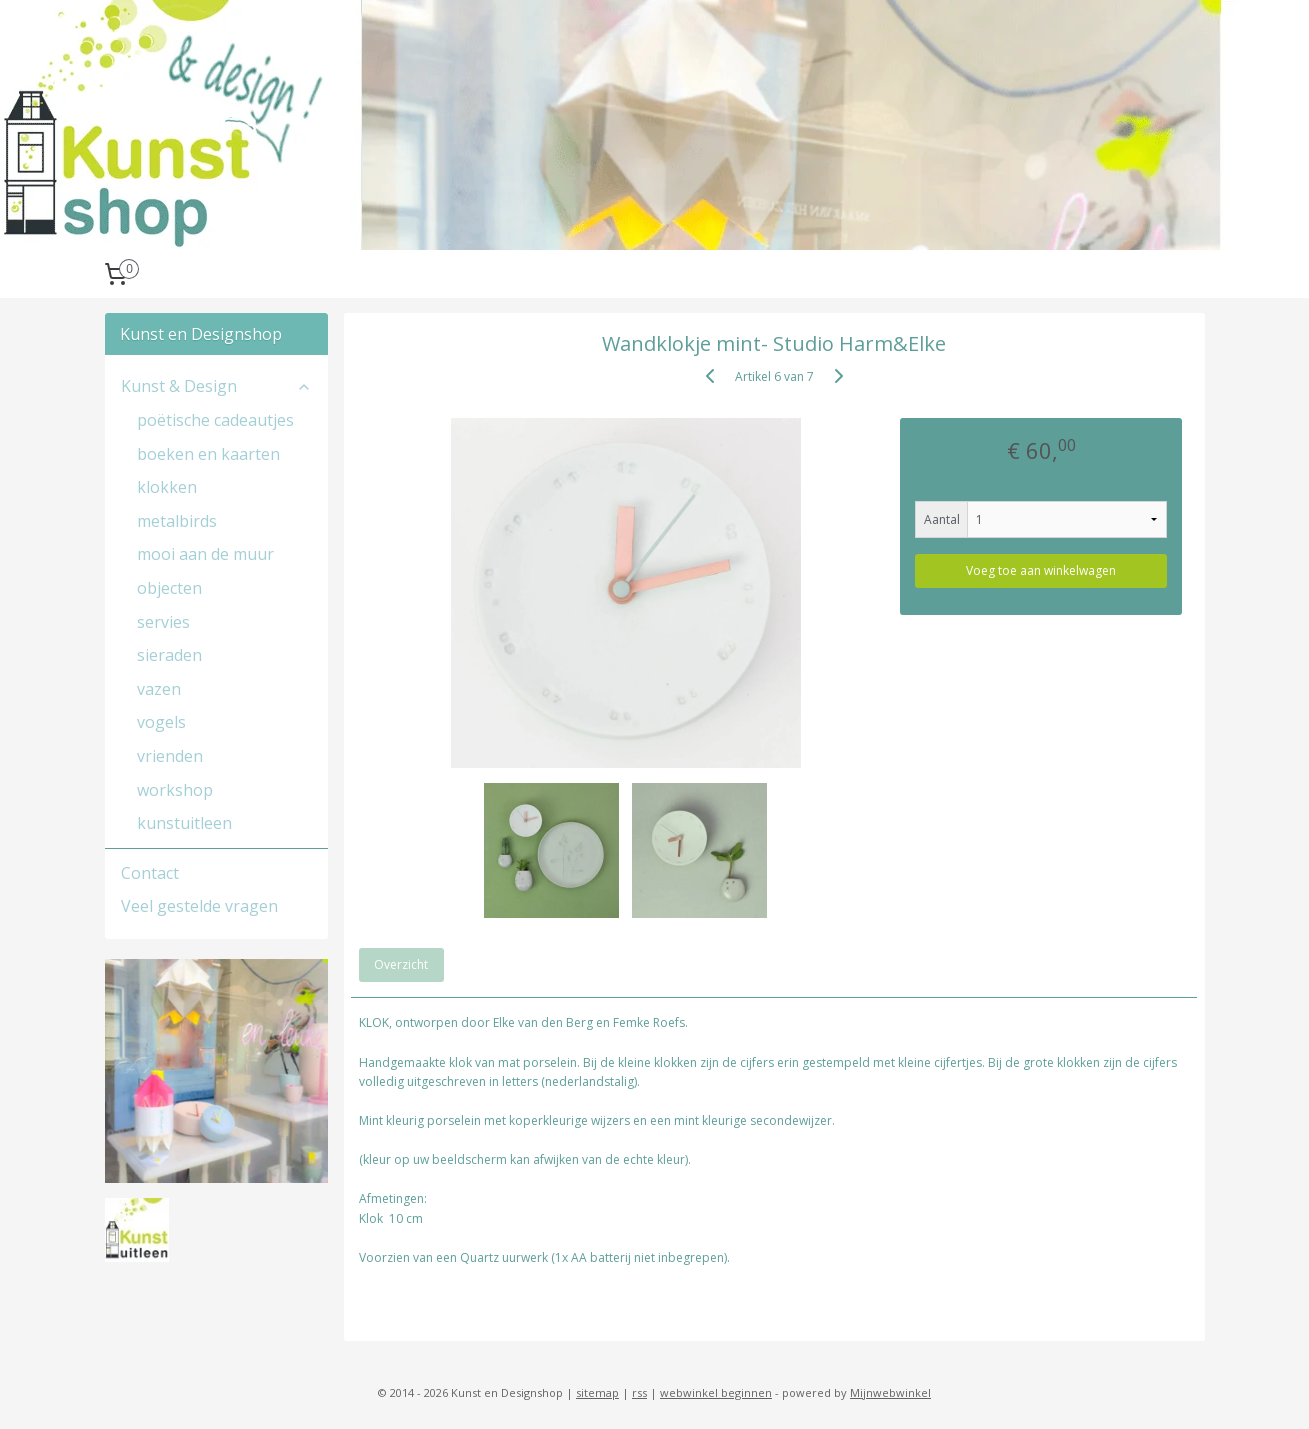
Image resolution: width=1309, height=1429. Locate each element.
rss (639, 1392)
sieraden (169, 655)
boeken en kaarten (208, 454)
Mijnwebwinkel (890, 1392)
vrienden (170, 756)
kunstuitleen (184, 823)
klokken (167, 487)
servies (163, 622)
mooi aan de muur (205, 554)
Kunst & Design (217, 386)
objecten (169, 588)
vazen (159, 689)
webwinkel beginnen (716, 1392)
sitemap (597, 1392)
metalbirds (177, 521)
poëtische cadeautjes (215, 420)
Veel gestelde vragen (199, 906)
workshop (175, 790)
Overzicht (401, 964)
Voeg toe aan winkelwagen (1041, 570)
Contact (150, 873)
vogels (161, 722)
